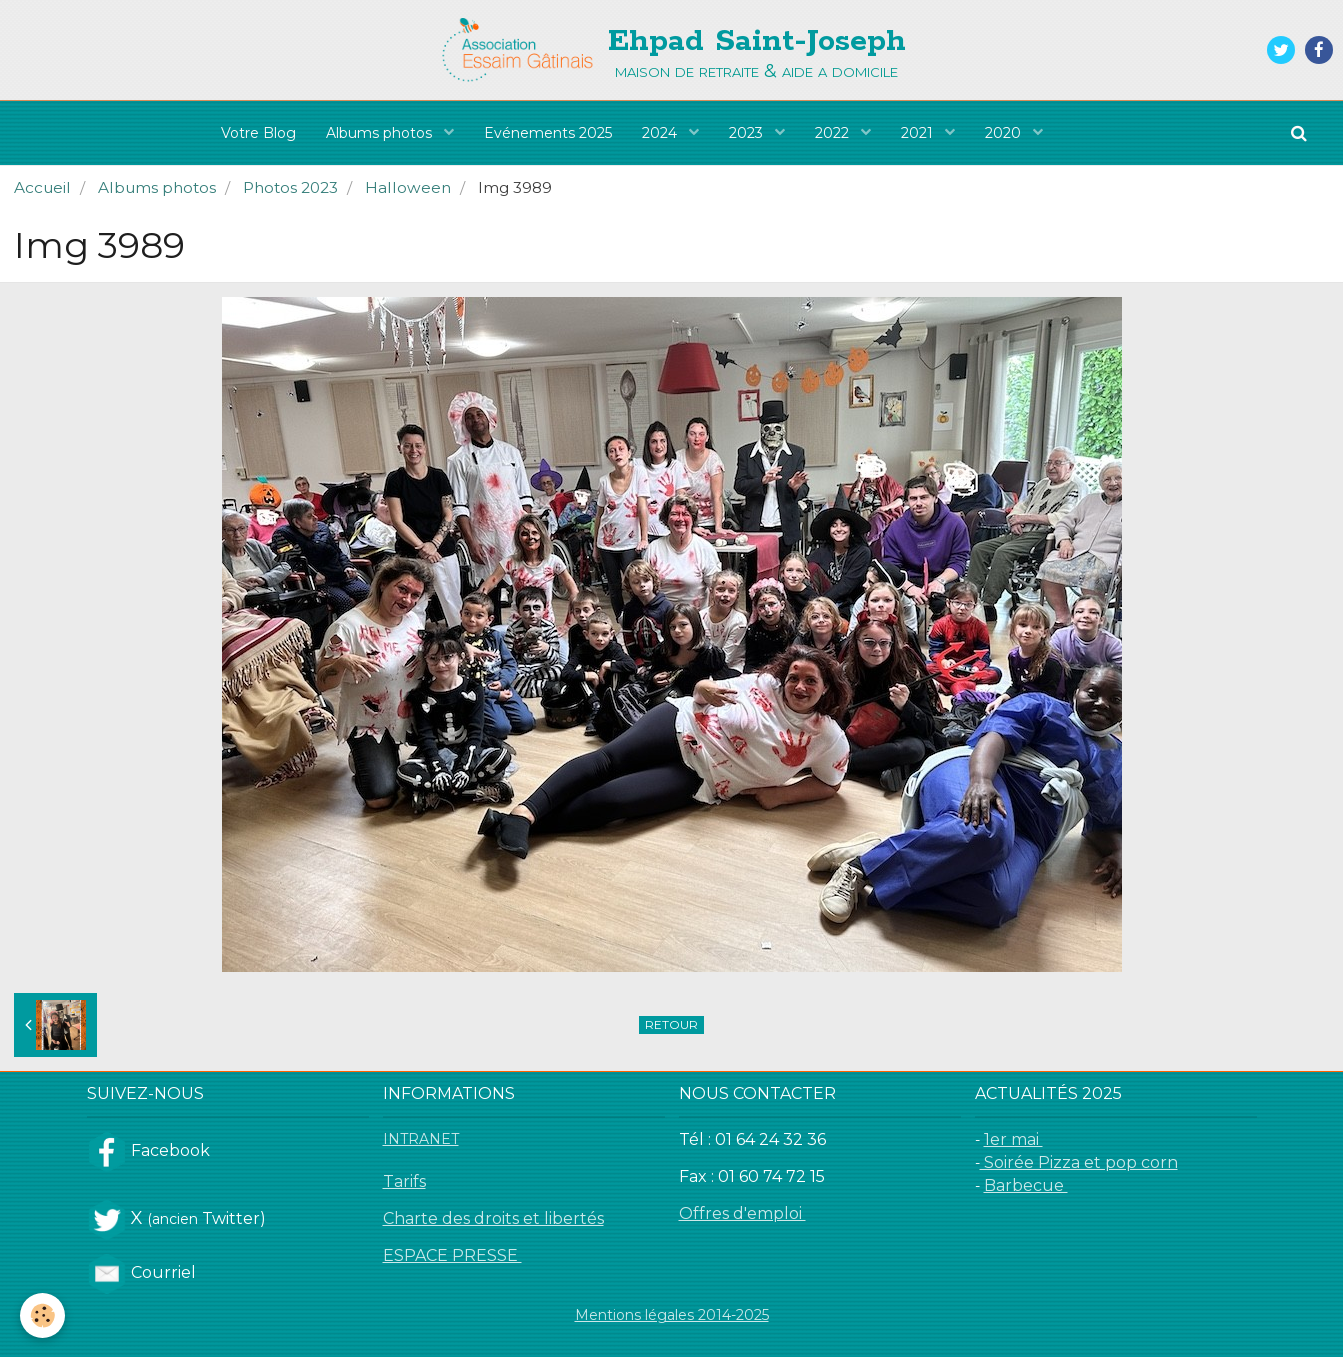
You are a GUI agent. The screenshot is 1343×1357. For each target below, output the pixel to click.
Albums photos (381, 133)
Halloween (408, 187)
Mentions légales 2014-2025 (672, 1315)
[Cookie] (42, 1315)
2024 (661, 133)
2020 (1005, 133)
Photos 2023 (290, 187)
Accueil (42, 187)
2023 (748, 133)
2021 (919, 133)
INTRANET (421, 1139)
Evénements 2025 (548, 133)
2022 (834, 133)
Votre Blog (258, 133)
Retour (671, 1024)
